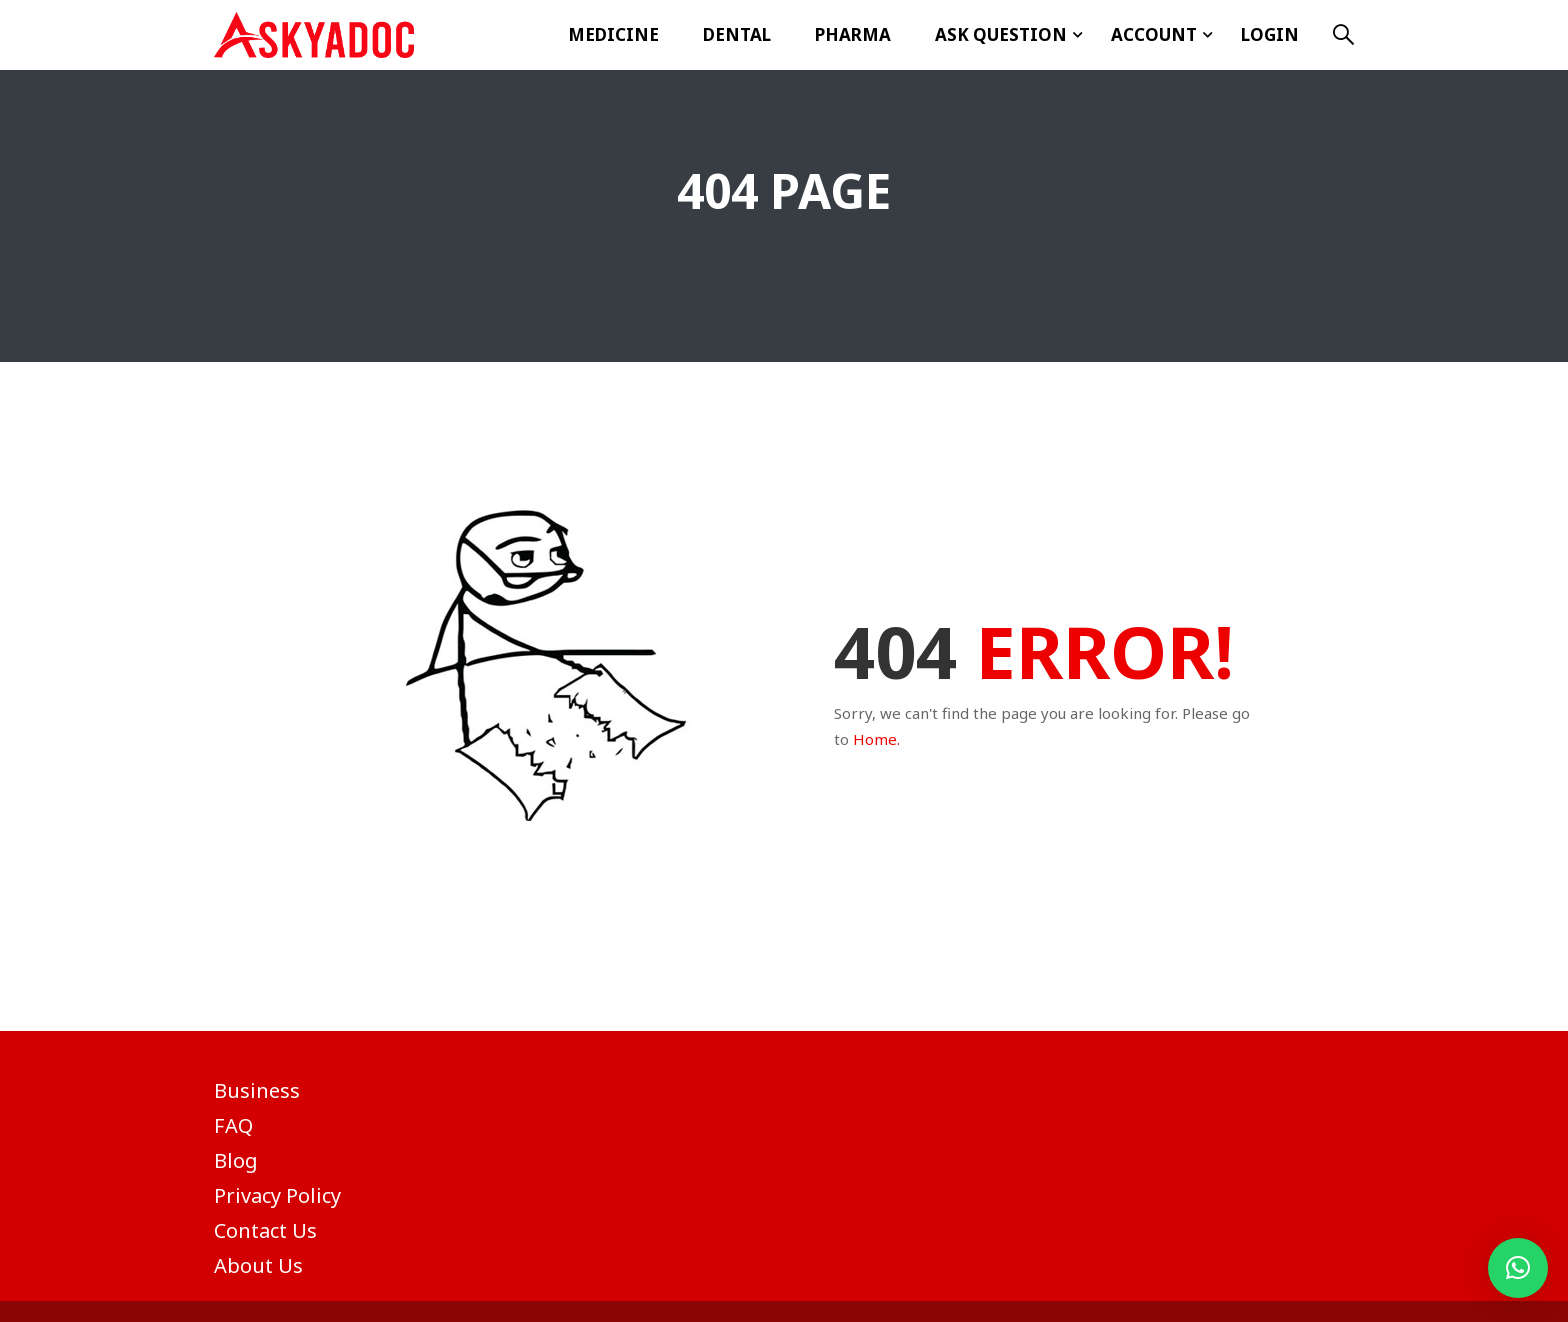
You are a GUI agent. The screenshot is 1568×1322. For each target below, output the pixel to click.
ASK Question (1001, 34)
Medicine (613, 34)
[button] (1518, 1268)
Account (1154, 34)
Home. (876, 739)
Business (257, 1090)
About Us (258, 1265)
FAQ (233, 1125)
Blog (236, 1160)
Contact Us (265, 1230)
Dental (737, 34)
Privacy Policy (277, 1195)
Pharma (853, 34)
